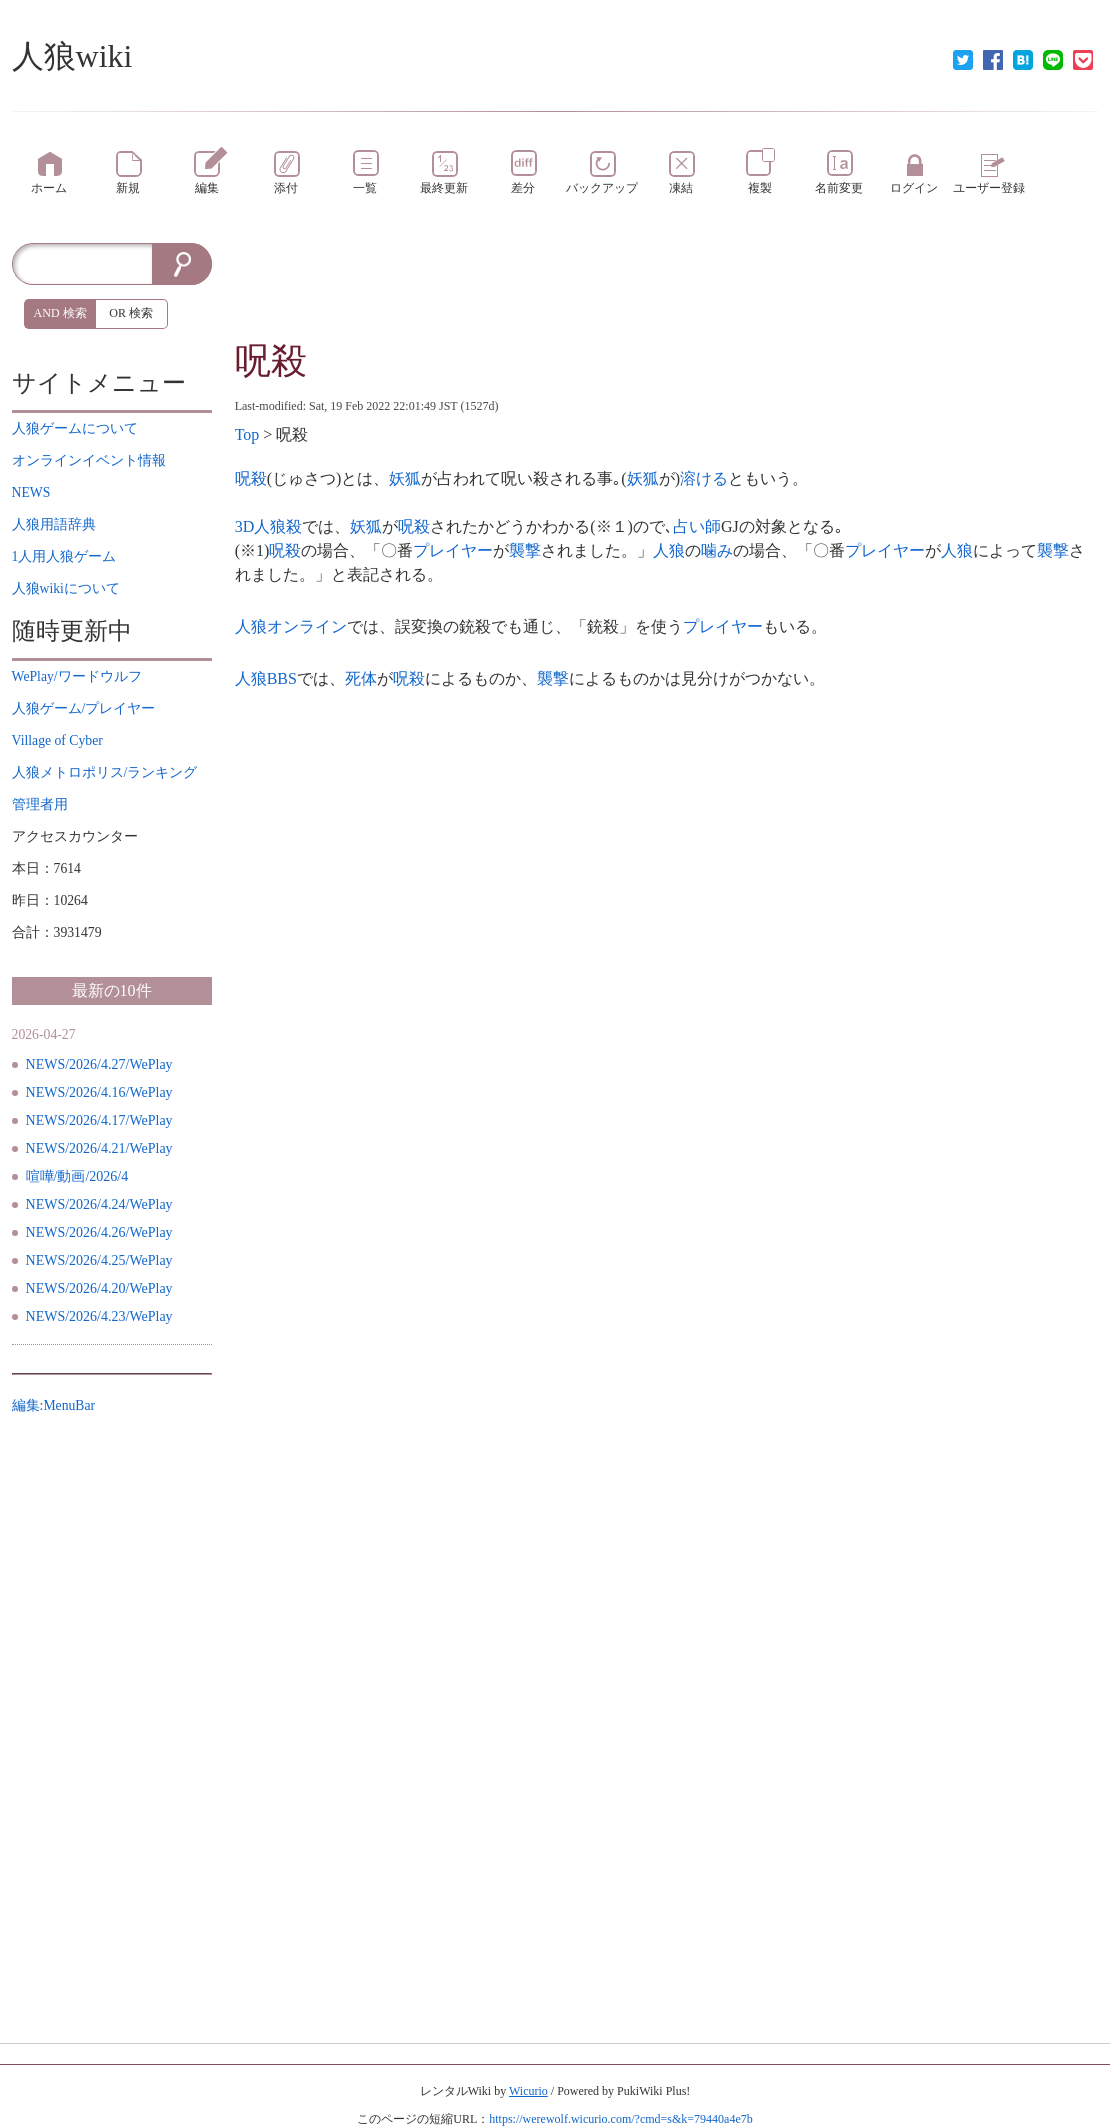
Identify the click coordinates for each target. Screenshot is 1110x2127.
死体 (361, 678)
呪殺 (271, 361)
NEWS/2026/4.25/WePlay (99, 1260)
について (75, 428)
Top (247, 434)
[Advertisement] (667, 288)
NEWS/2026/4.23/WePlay (99, 1316)
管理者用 (40, 804)
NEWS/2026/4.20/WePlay (99, 1288)
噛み (717, 550)
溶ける (704, 478)
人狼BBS (266, 678)
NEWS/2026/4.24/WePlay (99, 1204)
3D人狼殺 (269, 526)
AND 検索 (60, 313)
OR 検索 (131, 313)
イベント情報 (89, 460)
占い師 (697, 526)
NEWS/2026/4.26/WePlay (99, 1232)
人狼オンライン (291, 626)
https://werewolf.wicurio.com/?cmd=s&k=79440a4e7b (620, 2119)
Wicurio (528, 2091)
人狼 (669, 550)
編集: (54, 1405)
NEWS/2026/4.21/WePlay (99, 1148)
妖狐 (405, 478)
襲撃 (525, 550)
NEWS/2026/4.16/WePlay (99, 1092)
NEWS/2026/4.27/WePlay (99, 1064)
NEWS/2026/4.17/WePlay (99, 1120)
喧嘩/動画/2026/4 (77, 1176)
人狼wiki (72, 56)
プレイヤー (453, 550)
